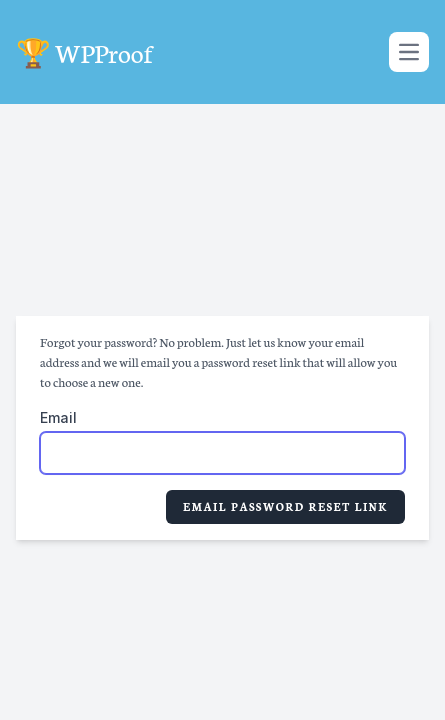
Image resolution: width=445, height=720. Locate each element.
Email (58, 417)
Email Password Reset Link (285, 506)
